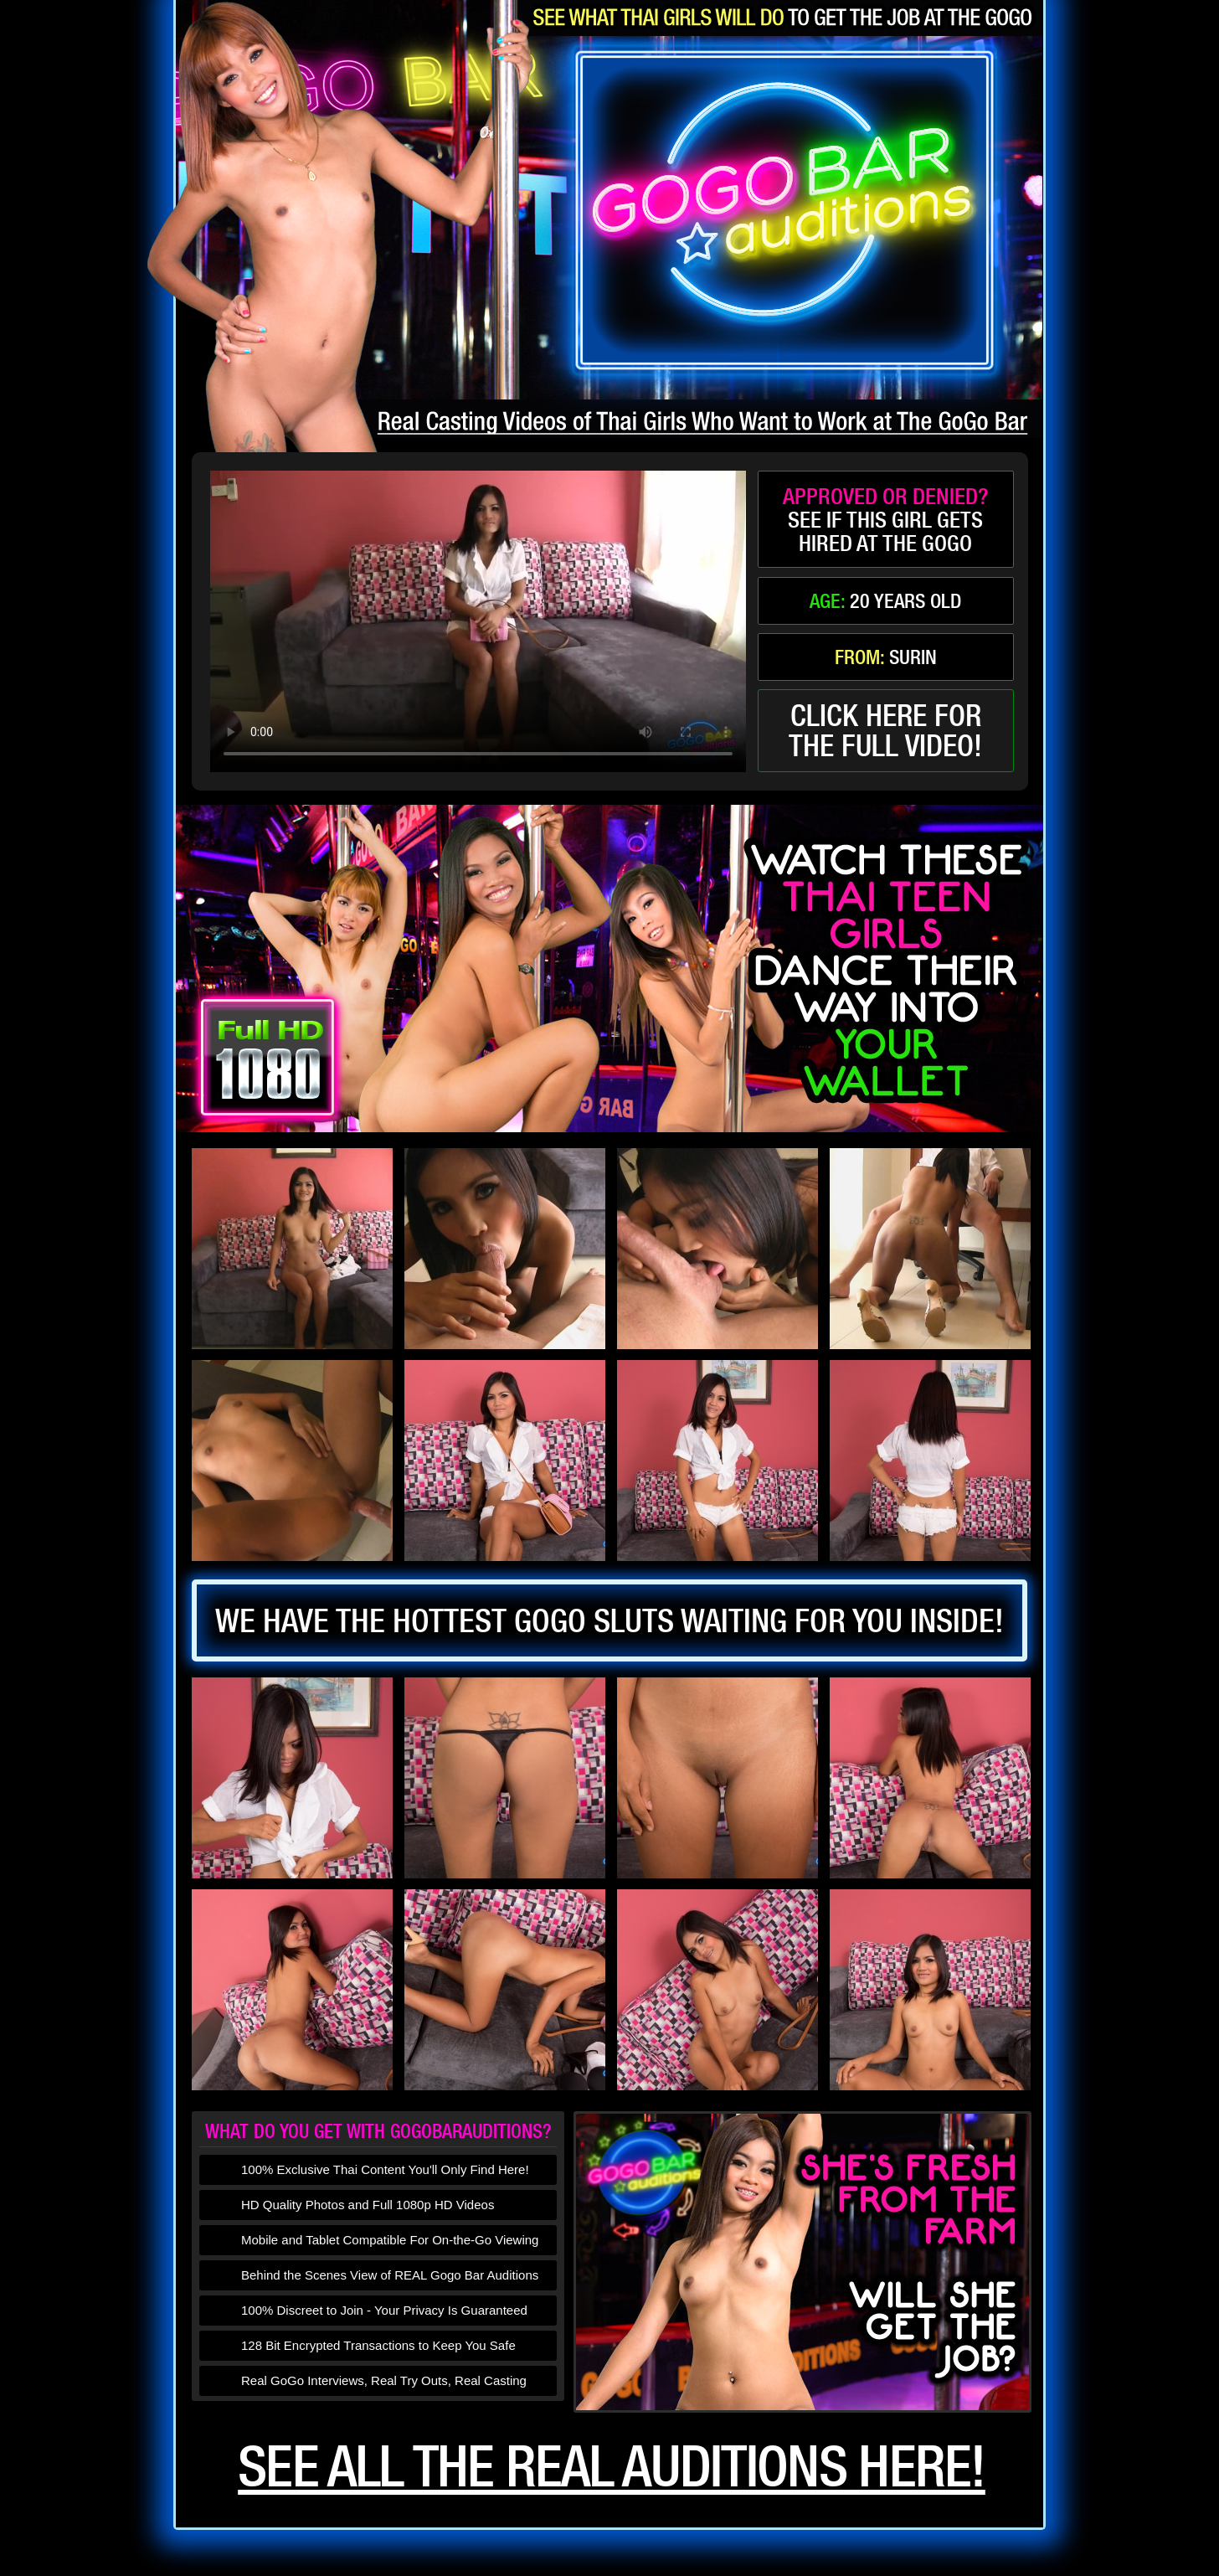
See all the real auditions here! (611, 2465)
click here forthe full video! (885, 730)
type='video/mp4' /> (478, 621)
